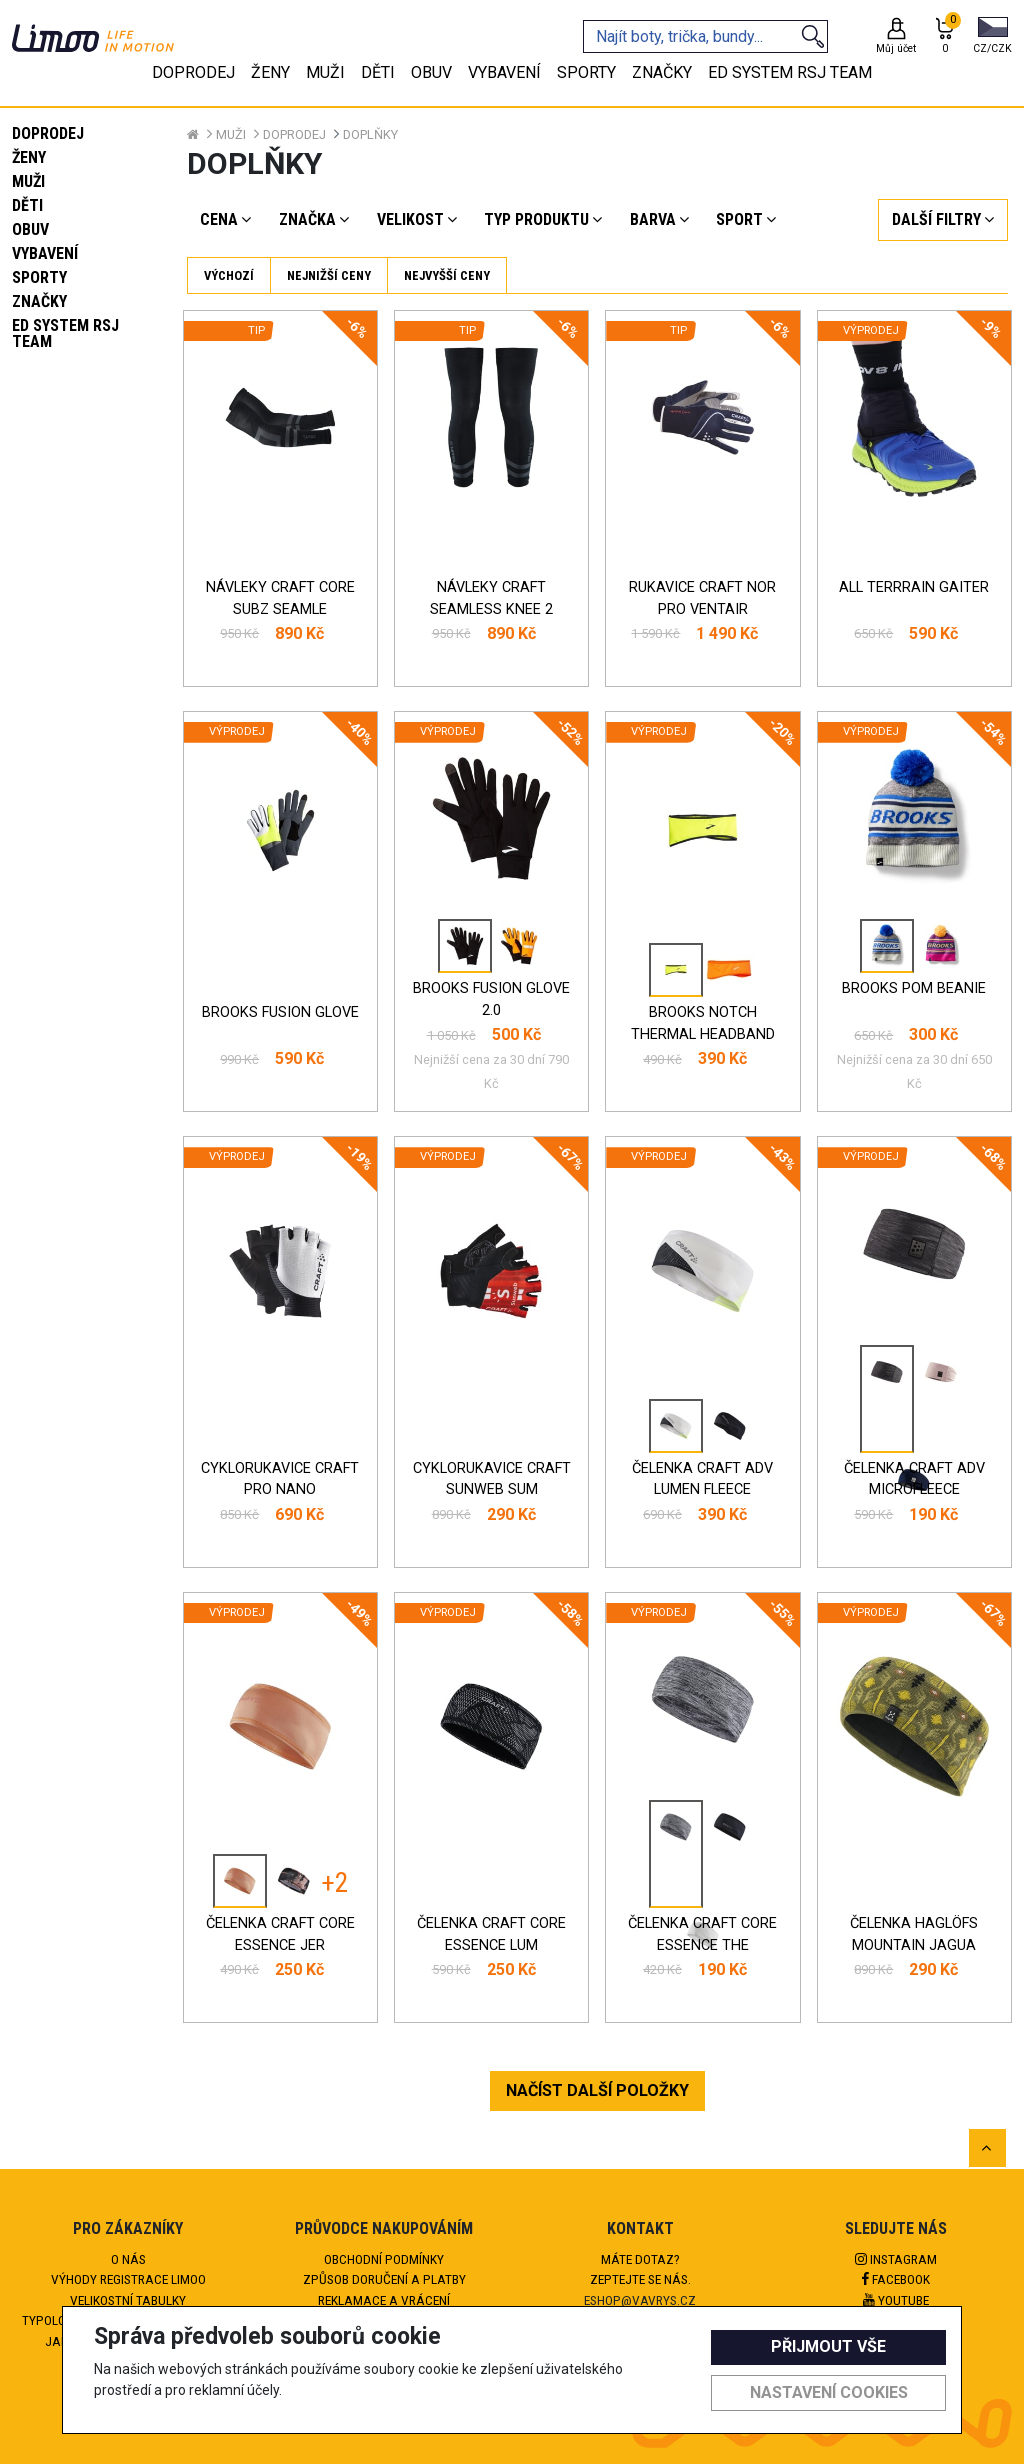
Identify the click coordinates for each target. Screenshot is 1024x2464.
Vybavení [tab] (504, 72)
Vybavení (45, 253)
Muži (28, 181)
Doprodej (48, 133)
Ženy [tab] (270, 72)
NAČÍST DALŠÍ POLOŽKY (597, 2090)
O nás (128, 2259)
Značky (39, 301)
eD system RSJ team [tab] (790, 72)
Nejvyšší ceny (447, 275)
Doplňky (370, 134)
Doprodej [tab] (193, 72)
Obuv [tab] (431, 72)
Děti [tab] (378, 72)
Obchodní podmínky (384, 2259)
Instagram (896, 2259)
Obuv (30, 229)
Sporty (39, 277)
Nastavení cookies (829, 2392)
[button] (992, 37)
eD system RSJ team (65, 333)
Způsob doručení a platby (384, 2279)
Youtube (896, 2300)
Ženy (29, 157)
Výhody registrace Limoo (128, 2279)
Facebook (896, 2279)
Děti (27, 205)
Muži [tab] (325, 72)
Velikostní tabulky (128, 2300)
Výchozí (229, 275)
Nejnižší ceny (329, 275)
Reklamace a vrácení (384, 2300)
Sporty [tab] (586, 72)
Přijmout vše (828, 2346)
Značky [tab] (662, 72)
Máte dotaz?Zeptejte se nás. (640, 2269)
